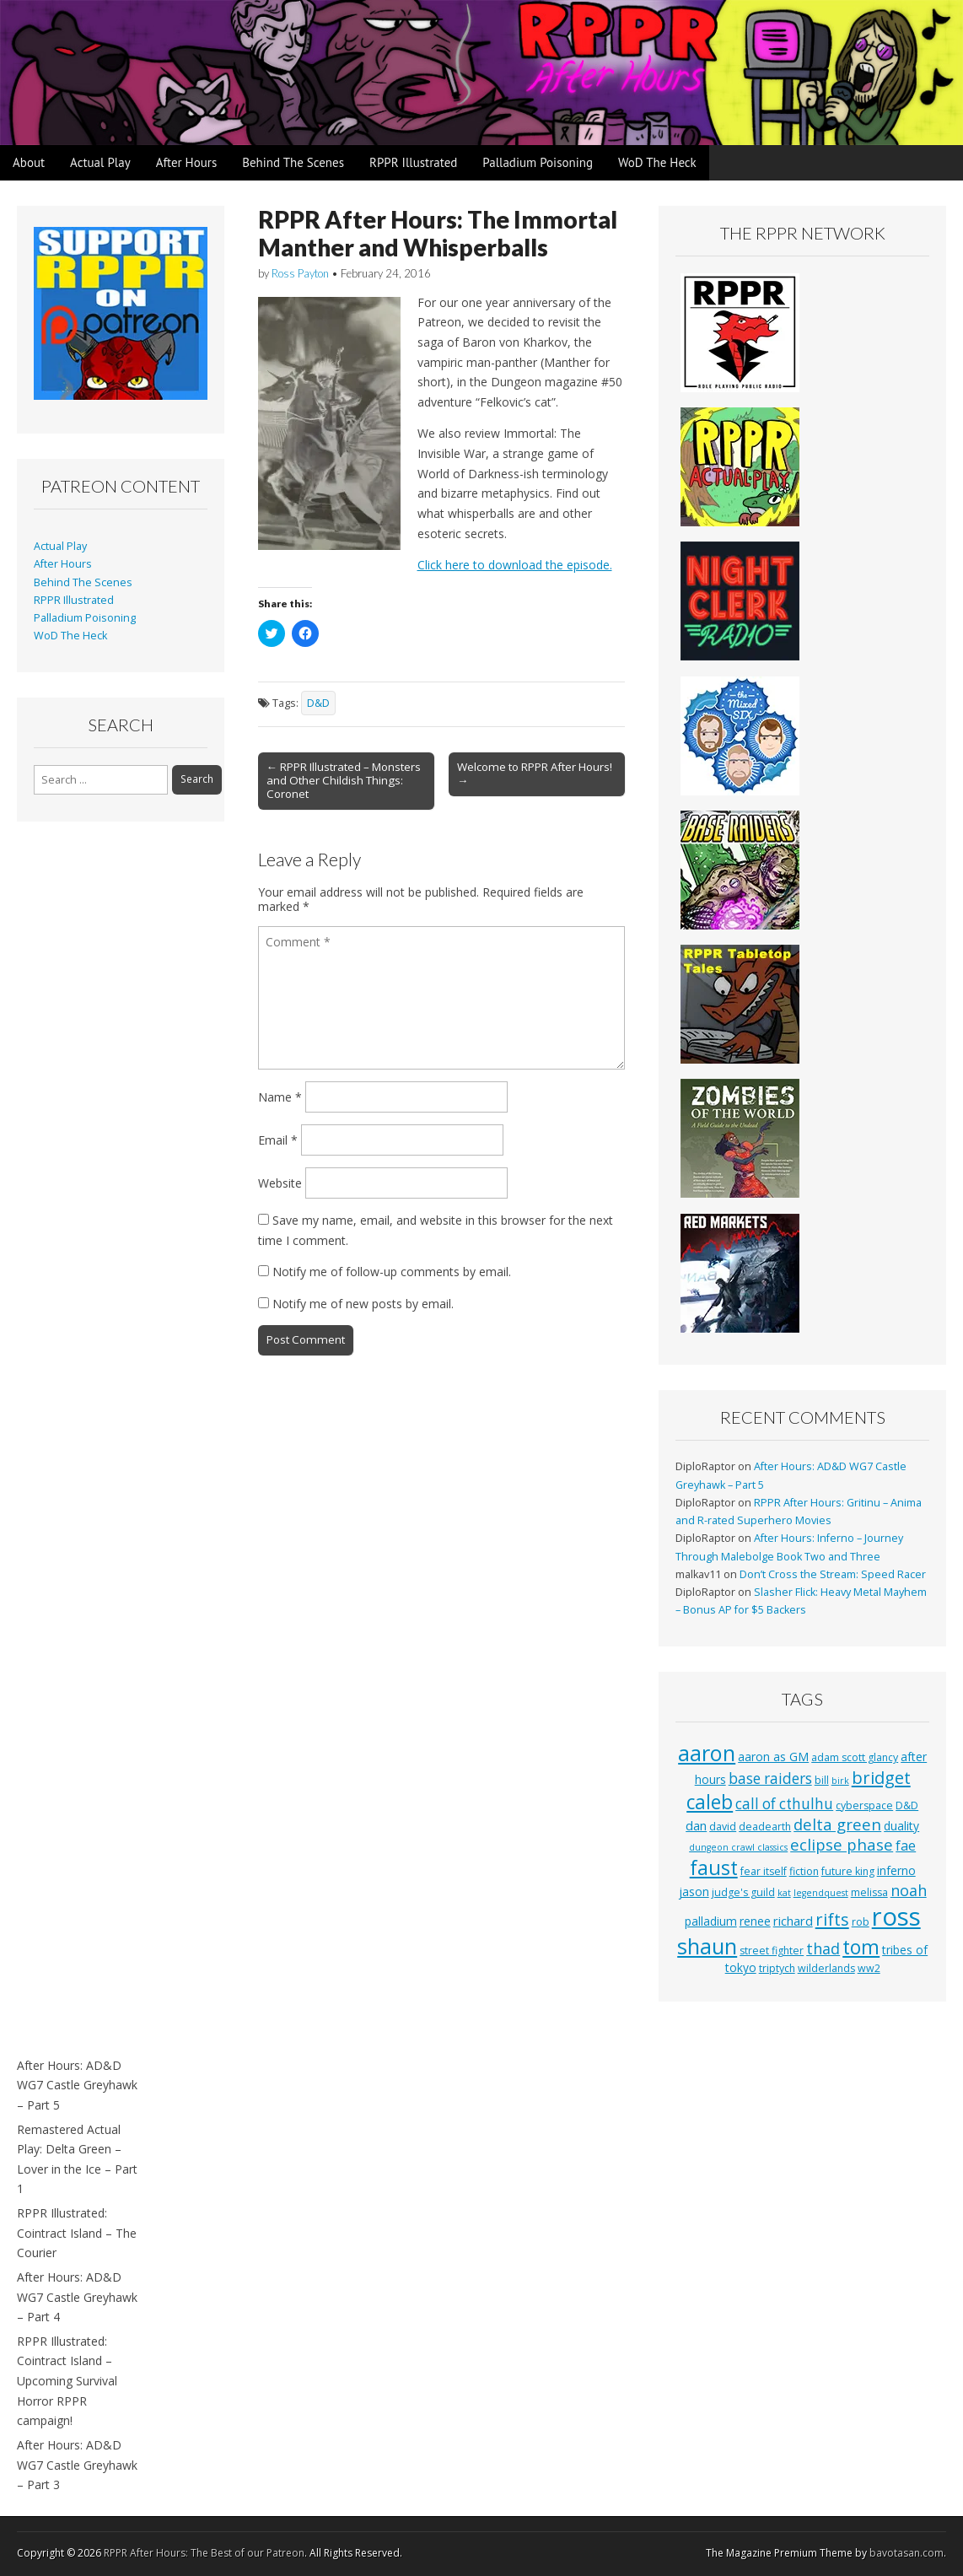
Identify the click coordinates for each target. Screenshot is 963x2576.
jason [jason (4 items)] (694, 1891)
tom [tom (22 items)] (861, 1946)
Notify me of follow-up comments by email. (391, 1272)
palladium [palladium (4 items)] (711, 1921)
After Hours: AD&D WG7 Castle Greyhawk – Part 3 (77, 2464)
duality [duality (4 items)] (901, 1826)
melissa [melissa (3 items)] (869, 1892)
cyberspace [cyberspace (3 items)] (864, 1805)
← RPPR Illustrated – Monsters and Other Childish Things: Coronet (343, 780)
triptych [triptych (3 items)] (777, 1968)
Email (278, 1140)
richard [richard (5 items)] (793, 1920)
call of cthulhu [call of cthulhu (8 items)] (784, 1803)
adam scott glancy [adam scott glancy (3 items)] (854, 1757)
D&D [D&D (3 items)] (907, 1805)
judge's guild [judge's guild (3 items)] (743, 1892)
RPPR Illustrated (413, 162)
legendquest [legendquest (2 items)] (821, 1893)
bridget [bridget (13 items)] (881, 1777)
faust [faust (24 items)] (714, 1867)
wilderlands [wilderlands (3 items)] (826, 1968)
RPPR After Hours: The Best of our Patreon (204, 2553)
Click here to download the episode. (514, 565)
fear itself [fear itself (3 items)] (763, 1871)
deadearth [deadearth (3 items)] (765, 1826)
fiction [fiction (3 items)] (804, 1871)
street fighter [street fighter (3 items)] (772, 1950)
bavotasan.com (906, 2553)
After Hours (187, 162)
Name (280, 1097)
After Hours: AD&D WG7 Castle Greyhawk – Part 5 (77, 2085)
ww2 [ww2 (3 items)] (869, 1968)
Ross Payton (300, 273)
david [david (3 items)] (722, 1826)
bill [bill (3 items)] (822, 1780)
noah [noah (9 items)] (908, 1890)
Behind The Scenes (293, 162)
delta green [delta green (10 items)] (837, 1824)
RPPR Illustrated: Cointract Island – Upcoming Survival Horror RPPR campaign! (67, 2381)
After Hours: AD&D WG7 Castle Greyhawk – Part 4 (77, 2297)
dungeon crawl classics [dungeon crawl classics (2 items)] (738, 1847)
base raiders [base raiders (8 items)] (770, 1778)
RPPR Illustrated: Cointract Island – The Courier (77, 2233)
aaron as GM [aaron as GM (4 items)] (773, 1757)
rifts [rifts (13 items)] (832, 1919)
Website (280, 1183)
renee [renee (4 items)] (755, 1921)
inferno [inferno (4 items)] (896, 1870)
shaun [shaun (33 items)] (707, 1946)
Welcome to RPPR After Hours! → (534, 773)
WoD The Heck (657, 162)
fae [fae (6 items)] (906, 1845)
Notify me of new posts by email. (363, 1304)
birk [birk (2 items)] (840, 1780)
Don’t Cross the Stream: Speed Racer (833, 1574)
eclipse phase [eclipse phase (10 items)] (841, 1844)
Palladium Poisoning (537, 162)
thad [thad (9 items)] (823, 1948)
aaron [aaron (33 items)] (706, 1752)
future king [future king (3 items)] (847, 1871)
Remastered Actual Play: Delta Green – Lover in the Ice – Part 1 (77, 2159)
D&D (318, 703)
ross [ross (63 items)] (896, 1916)
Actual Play (100, 162)
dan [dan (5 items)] (696, 1825)
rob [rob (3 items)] (860, 1922)
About (29, 162)
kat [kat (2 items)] (784, 1893)
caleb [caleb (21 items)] (709, 1802)
